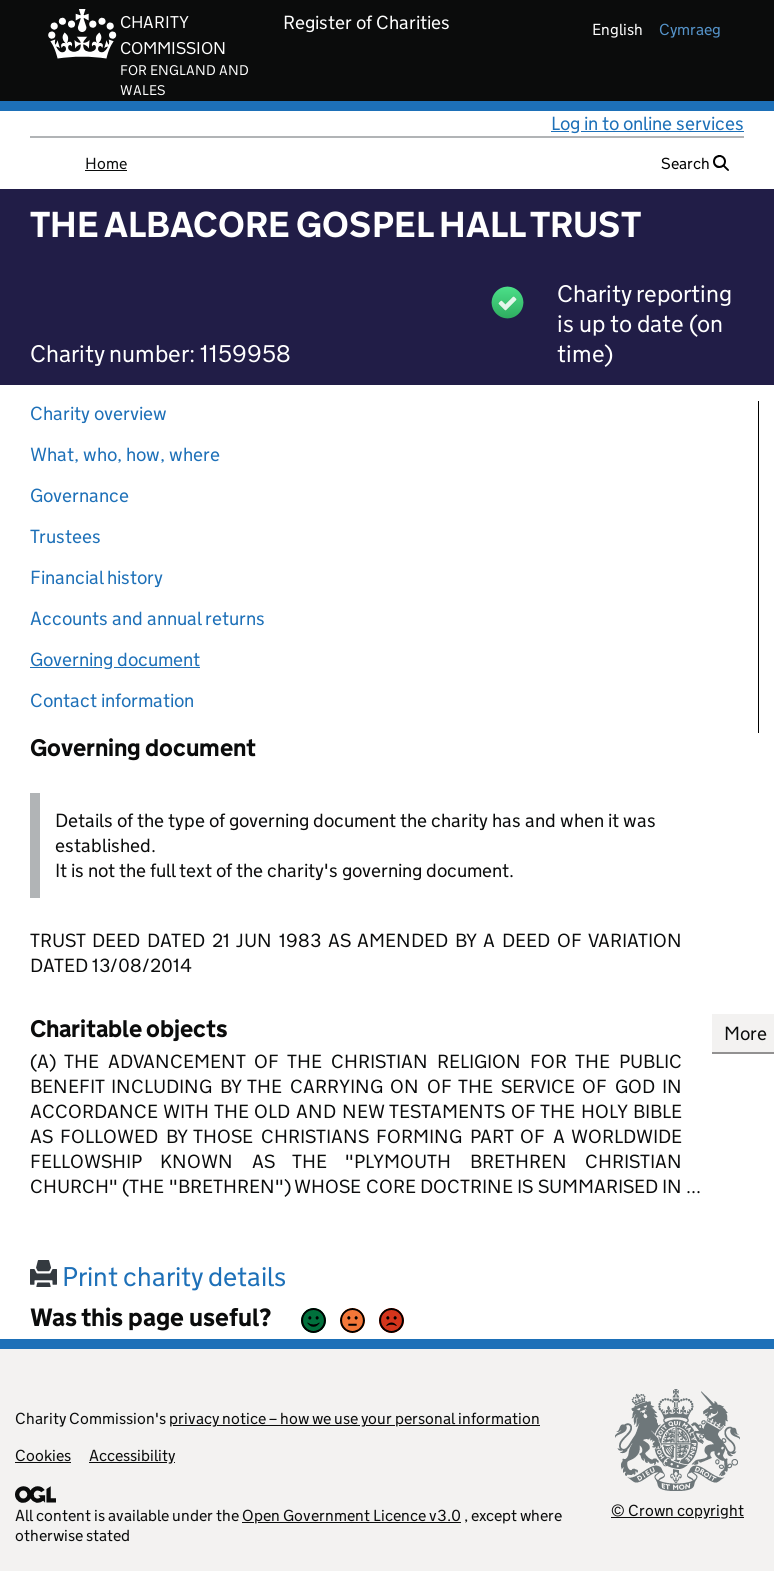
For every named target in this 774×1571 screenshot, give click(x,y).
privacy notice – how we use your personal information (354, 1418)
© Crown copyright (677, 1510)
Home (106, 163)
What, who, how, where (125, 454)
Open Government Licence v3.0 (351, 1515)
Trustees (65, 536)
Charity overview (98, 413)
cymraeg (690, 29)
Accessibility (132, 1455)
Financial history (96, 577)
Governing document (115, 659)
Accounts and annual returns (147, 618)
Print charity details (158, 1276)
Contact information (112, 700)
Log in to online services (647, 123)
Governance (79, 495)
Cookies (43, 1455)
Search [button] (695, 163)
